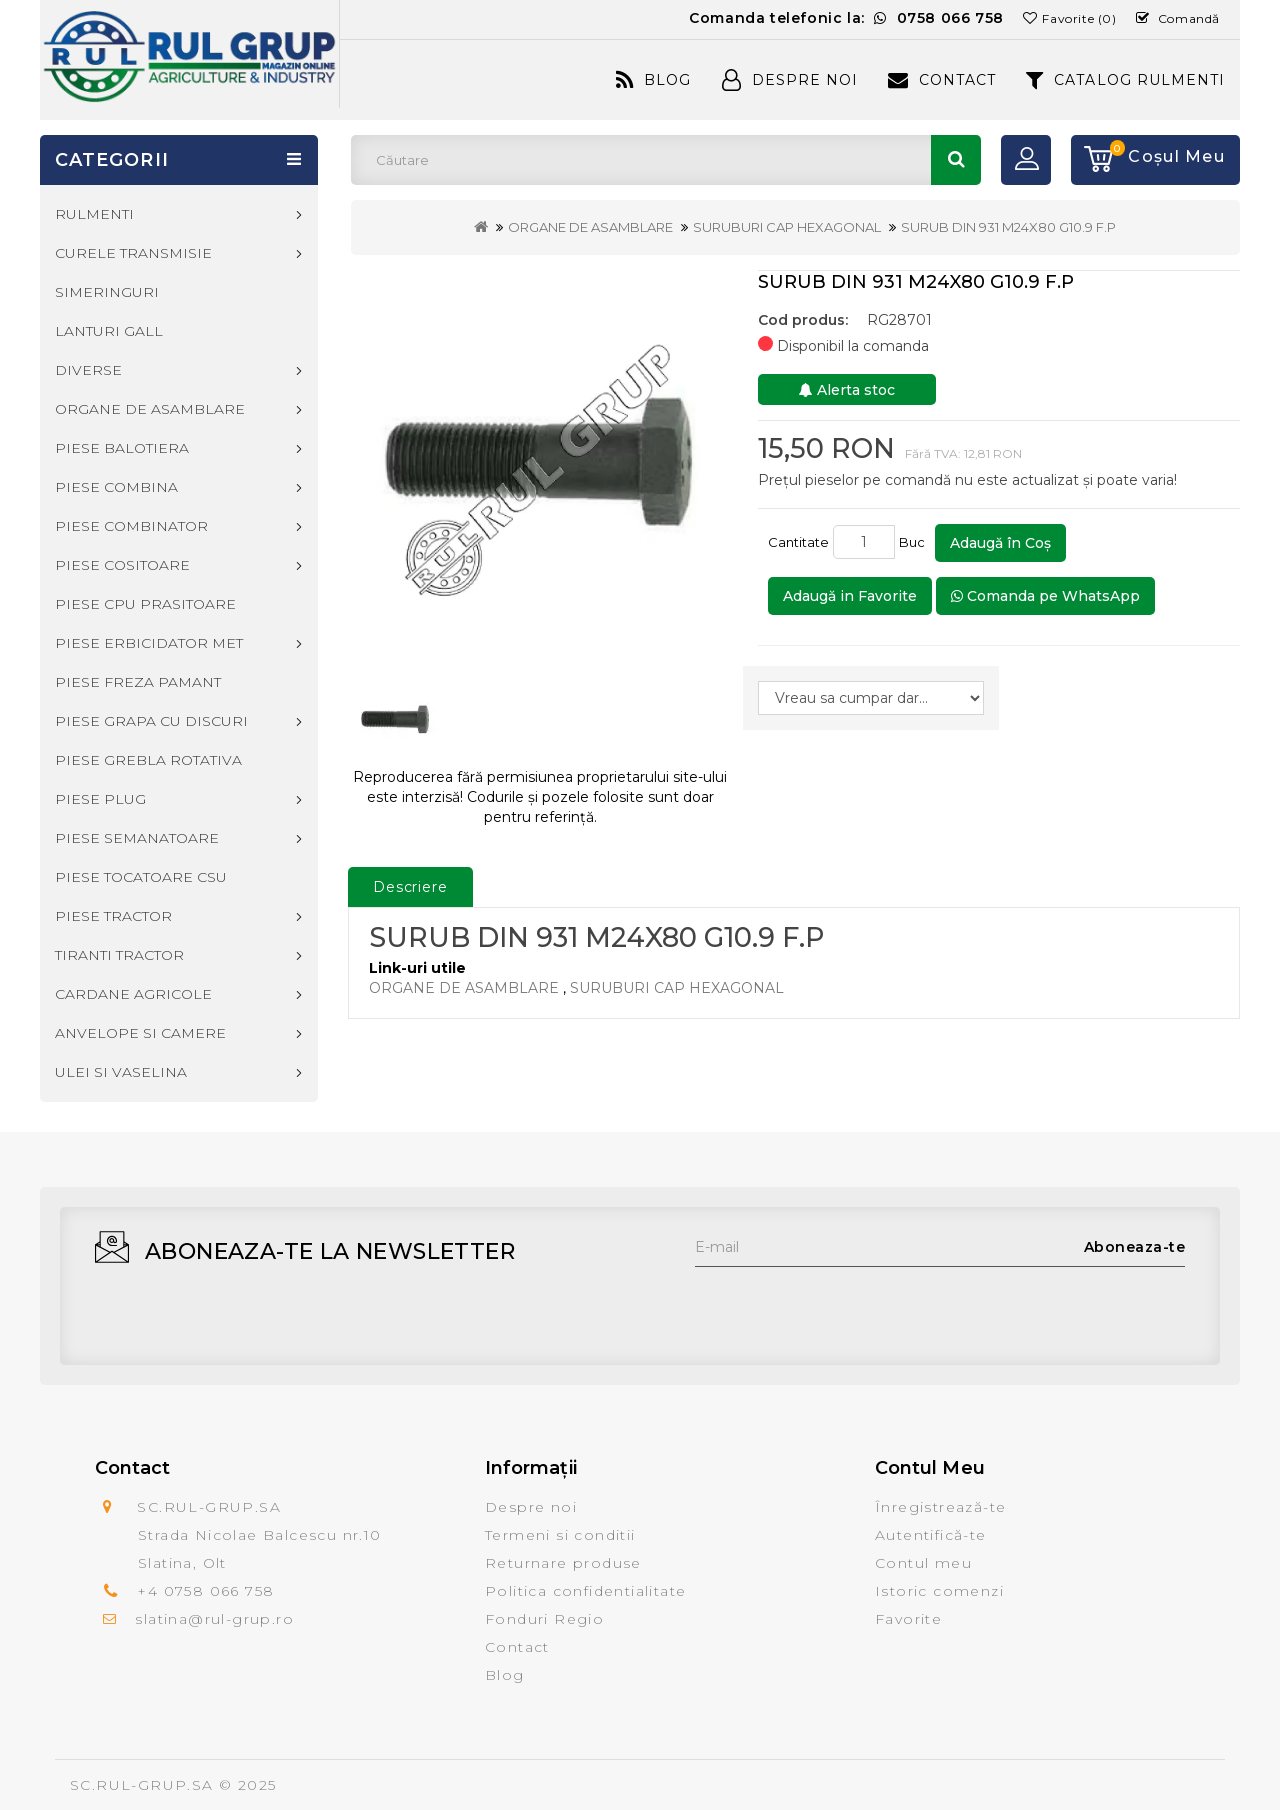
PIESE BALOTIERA (122, 448)
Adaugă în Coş (1000, 543)
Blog (653, 80)
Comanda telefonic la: (846, 18)
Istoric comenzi (939, 1591)
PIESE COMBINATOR (131, 526)
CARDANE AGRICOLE (133, 994)
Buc (915, 542)
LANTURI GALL (109, 331)
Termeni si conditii (560, 1535)
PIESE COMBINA (116, 487)
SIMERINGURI (107, 292)
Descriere (410, 887)
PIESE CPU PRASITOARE (145, 604)
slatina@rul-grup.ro (214, 1619)
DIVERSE (88, 370)
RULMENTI (94, 214)
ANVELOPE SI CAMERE (140, 1033)
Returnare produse (563, 1563)
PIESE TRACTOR (113, 916)
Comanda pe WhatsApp (1045, 596)
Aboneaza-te (1135, 1247)
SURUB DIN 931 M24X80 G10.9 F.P (1008, 227)
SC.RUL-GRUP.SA (142, 1785)
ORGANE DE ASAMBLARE (590, 227)
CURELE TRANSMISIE (133, 253)
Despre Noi (790, 80)
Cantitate (798, 542)
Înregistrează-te (940, 1507)
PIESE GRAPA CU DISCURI (151, 721)
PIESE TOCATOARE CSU (141, 877)
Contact (942, 80)
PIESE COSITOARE (122, 565)
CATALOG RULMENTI (1125, 80)
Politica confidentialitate (585, 1591)
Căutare (956, 160)
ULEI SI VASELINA (121, 1072)
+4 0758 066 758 (205, 1591)
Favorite (908, 1619)
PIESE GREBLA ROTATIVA (148, 760)
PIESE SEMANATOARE (137, 838)
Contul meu (923, 1563)
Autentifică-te (931, 1535)
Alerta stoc (847, 390)
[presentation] (847, 1306)
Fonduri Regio (544, 1619)
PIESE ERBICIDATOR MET (149, 643)
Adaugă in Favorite (850, 596)
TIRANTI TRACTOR (119, 955)
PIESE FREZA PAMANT (138, 682)
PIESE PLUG (100, 799)
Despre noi (531, 1507)
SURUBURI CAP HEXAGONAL (787, 227)
